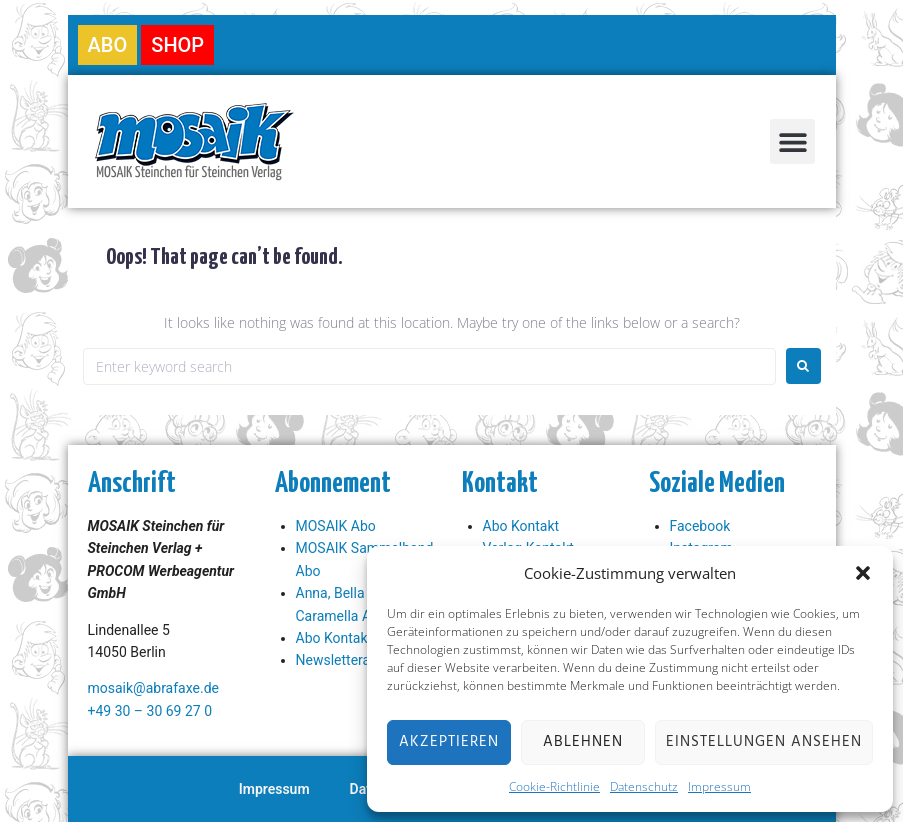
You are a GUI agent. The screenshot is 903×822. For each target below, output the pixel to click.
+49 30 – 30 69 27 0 (150, 711)
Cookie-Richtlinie (554, 786)
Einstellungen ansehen (764, 742)
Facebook (700, 526)
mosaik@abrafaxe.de (153, 688)
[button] (863, 573)
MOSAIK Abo (336, 526)
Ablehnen (583, 742)
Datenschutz (644, 786)
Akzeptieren (449, 742)
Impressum (719, 786)
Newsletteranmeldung (364, 660)
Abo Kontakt (334, 638)
